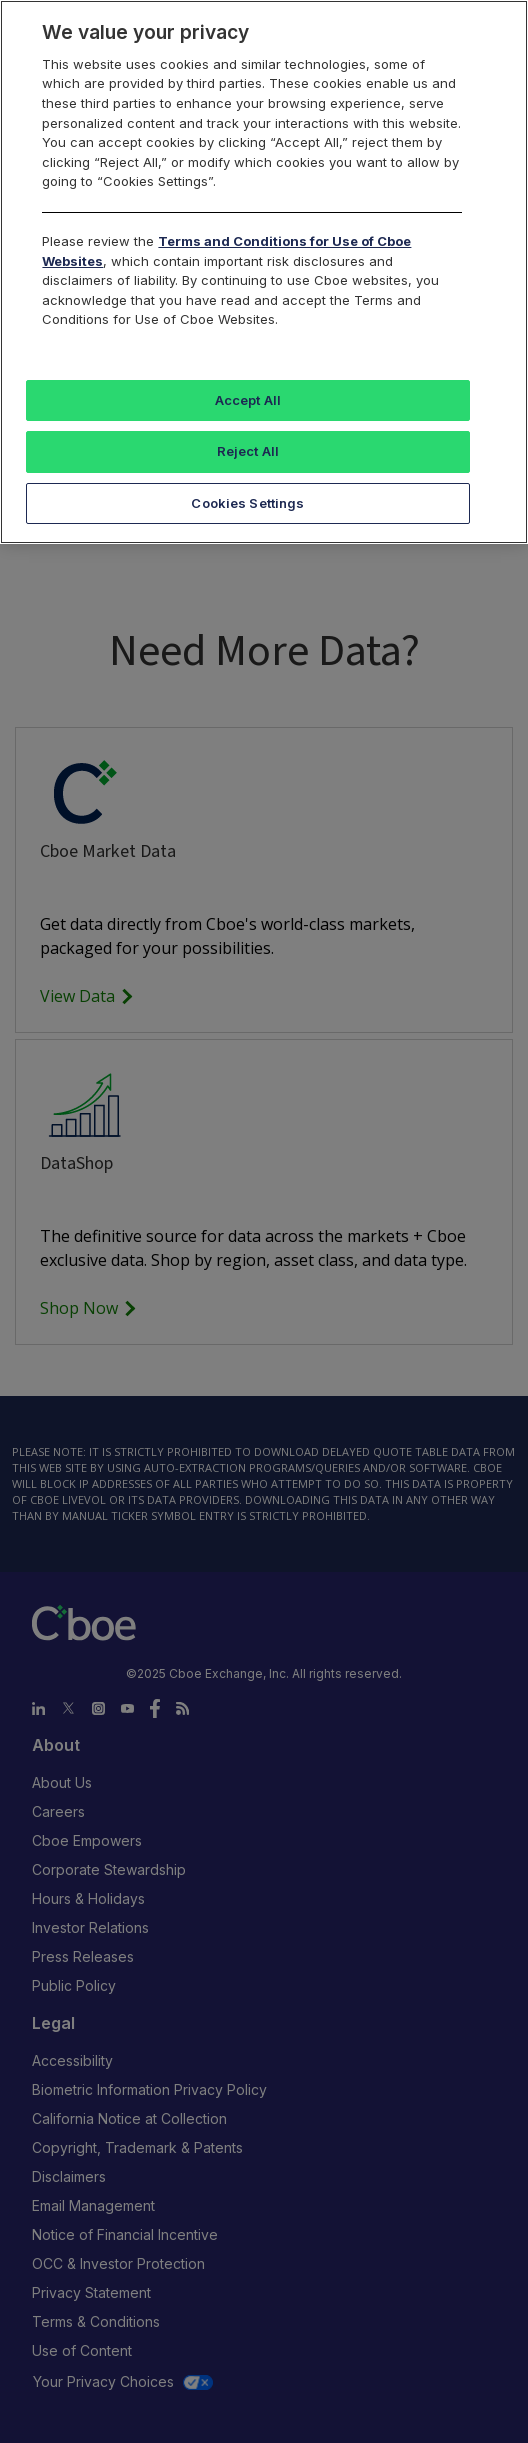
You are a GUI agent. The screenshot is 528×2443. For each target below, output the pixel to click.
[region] (264, 272)
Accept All (248, 400)
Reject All (248, 451)
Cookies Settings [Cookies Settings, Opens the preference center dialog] (247, 503)
